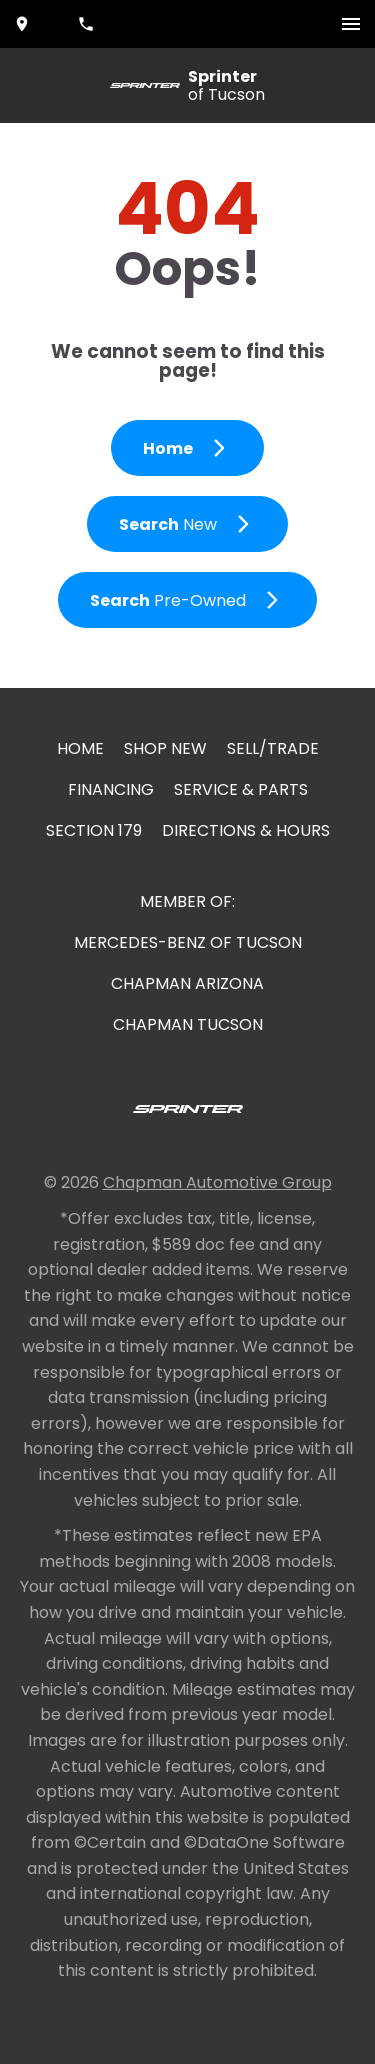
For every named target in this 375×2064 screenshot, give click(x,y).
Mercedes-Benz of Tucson (188, 942)
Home (80, 748)
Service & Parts (241, 789)
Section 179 (94, 830)
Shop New (165, 748)
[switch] (351, 24)
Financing (111, 789)
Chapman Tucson (188, 1024)
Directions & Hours (246, 830)
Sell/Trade (273, 748)
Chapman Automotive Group (217, 1182)
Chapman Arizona (187, 983)
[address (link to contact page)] (24, 24)
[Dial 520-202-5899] (88, 24)
